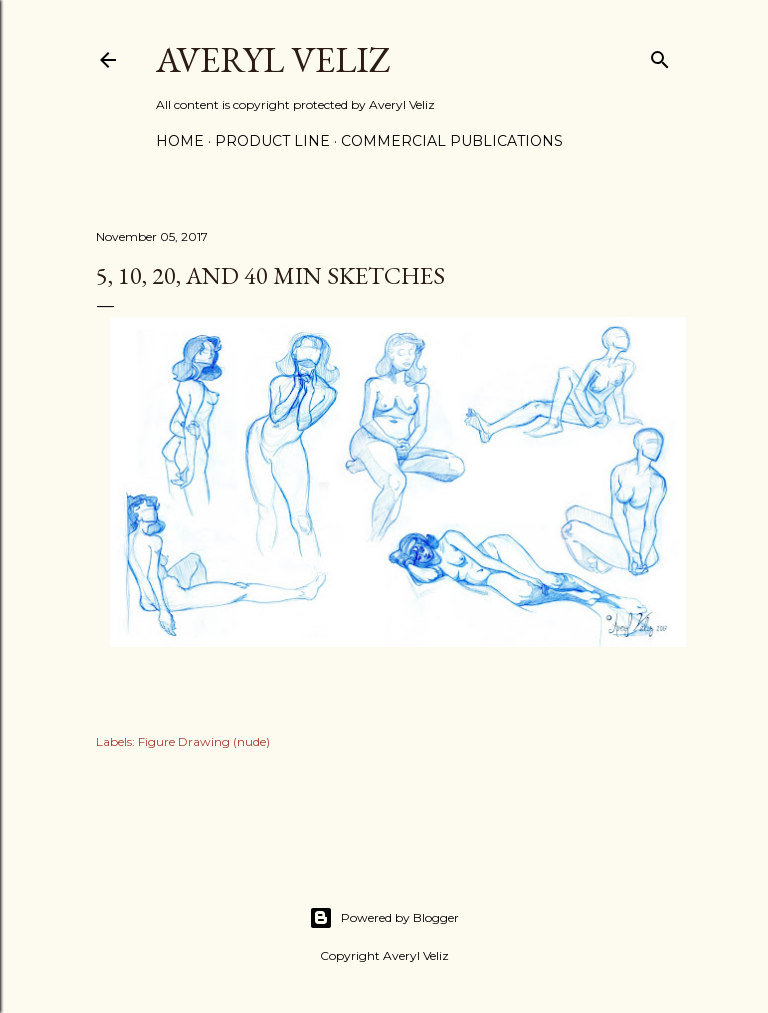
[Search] (660, 55)
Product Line (272, 141)
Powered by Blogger (384, 918)
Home (180, 141)
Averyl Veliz (273, 59)
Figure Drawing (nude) (204, 741)
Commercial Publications (452, 141)
